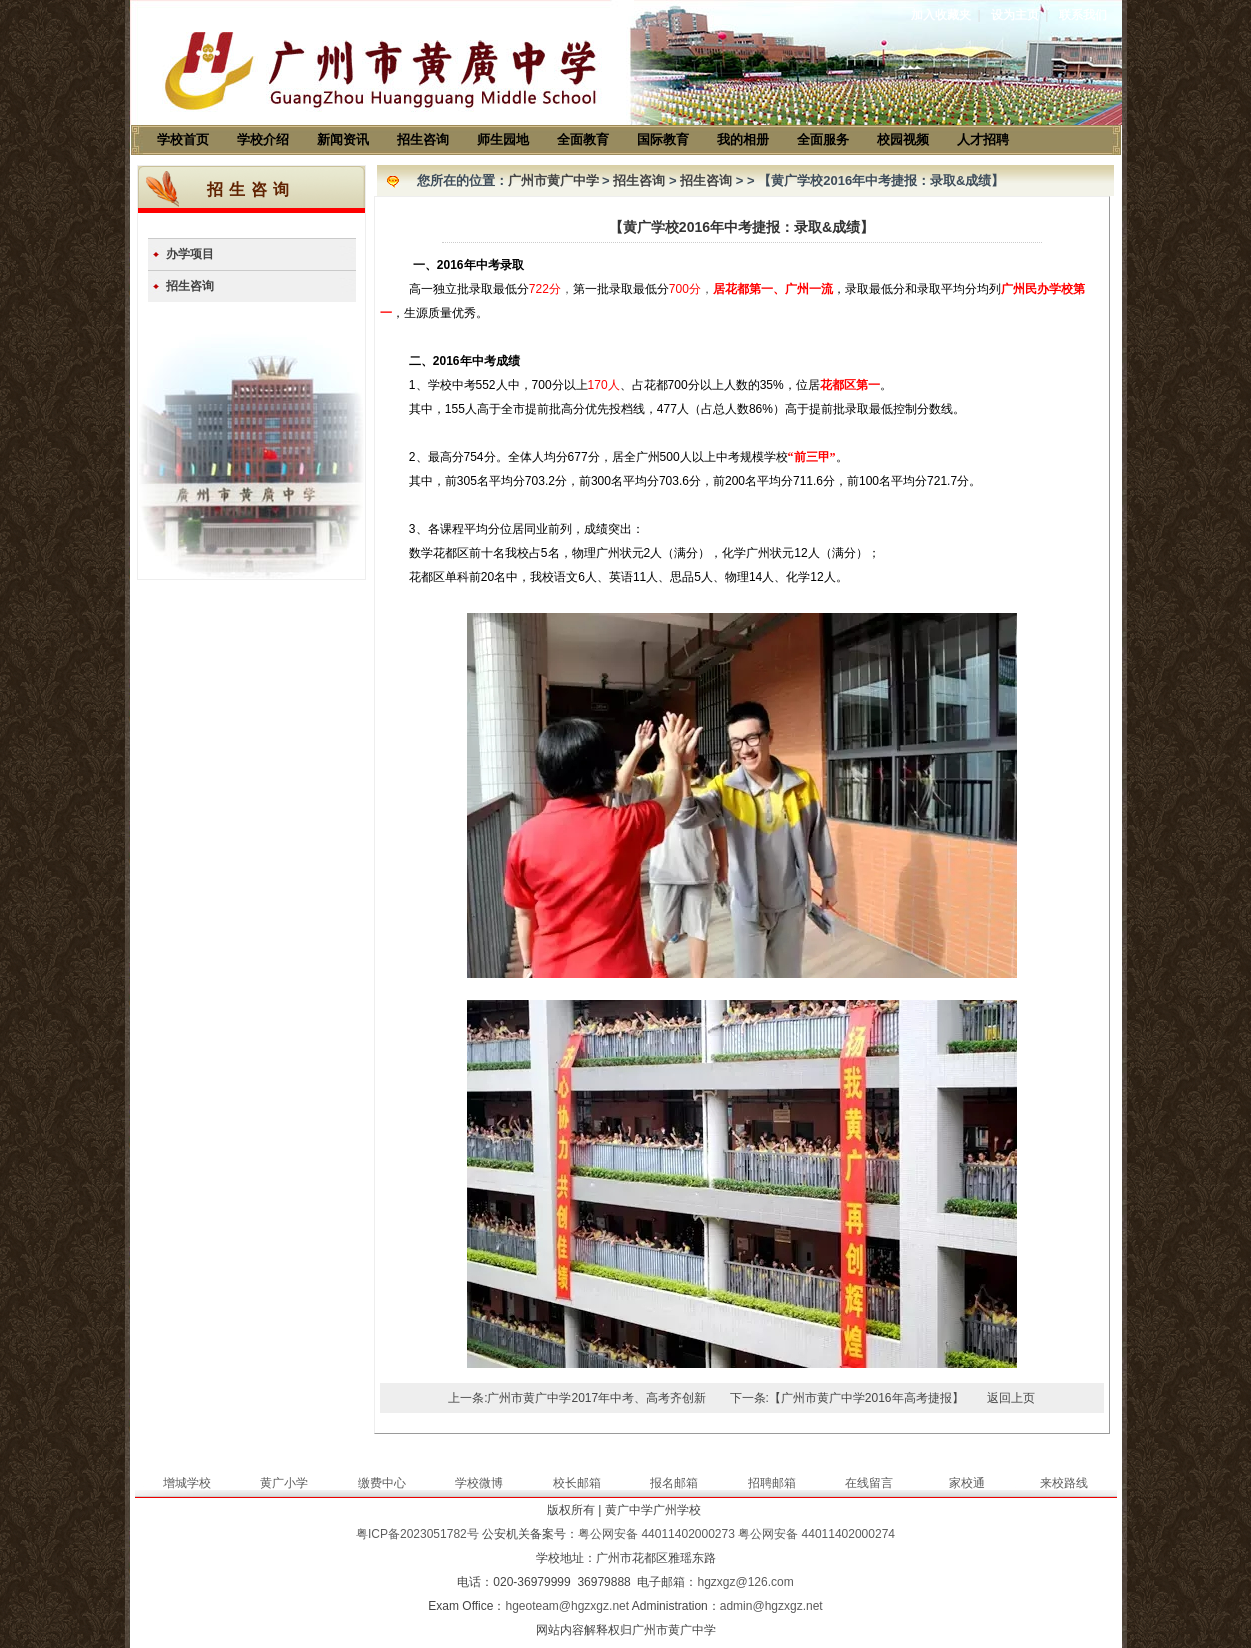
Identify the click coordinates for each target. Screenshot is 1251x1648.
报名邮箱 (674, 1483)
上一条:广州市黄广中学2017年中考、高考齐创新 (577, 1398)
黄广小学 (284, 1483)
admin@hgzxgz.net (771, 1606)
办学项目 (190, 254)
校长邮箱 (577, 1483)
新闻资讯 (343, 139)
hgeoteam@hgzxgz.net (567, 1606)
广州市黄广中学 (553, 180)
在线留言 (869, 1483)
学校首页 (183, 139)
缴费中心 (382, 1483)
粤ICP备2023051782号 (417, 1534)
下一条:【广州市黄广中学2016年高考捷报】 (847, 1398)
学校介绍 (263, 139)
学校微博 (479, 1483)
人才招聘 (983, 139)
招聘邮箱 (772, 1483)
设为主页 (1015, 15)
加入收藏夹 (941, 15)
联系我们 (1083, 15)
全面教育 (583, 139)
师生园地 (503, 139)
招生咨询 (423, 139)
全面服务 (823, 139)
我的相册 (743, 139)
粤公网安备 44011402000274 (816, 1534)
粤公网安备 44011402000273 (656, 1534)
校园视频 (903, 139)
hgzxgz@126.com (745, 1582)
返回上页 (1011, 1398)
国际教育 (663, 139)
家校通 (967, 1483)
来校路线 (1064, 1483)
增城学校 (187, 1483)
